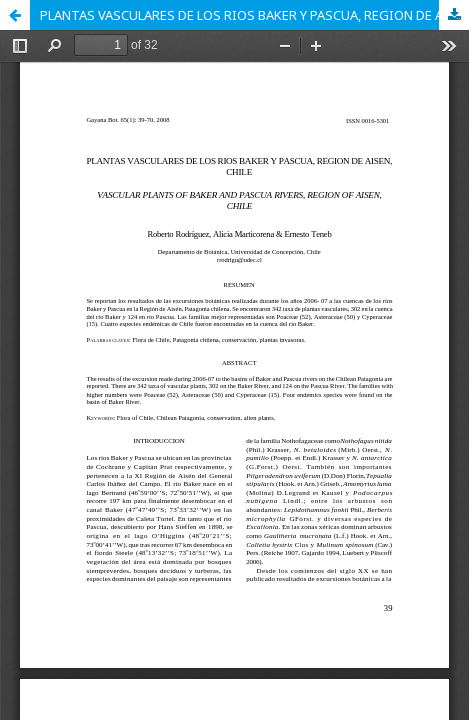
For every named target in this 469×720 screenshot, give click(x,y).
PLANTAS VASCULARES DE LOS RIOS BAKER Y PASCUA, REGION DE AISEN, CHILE (254, 15)
